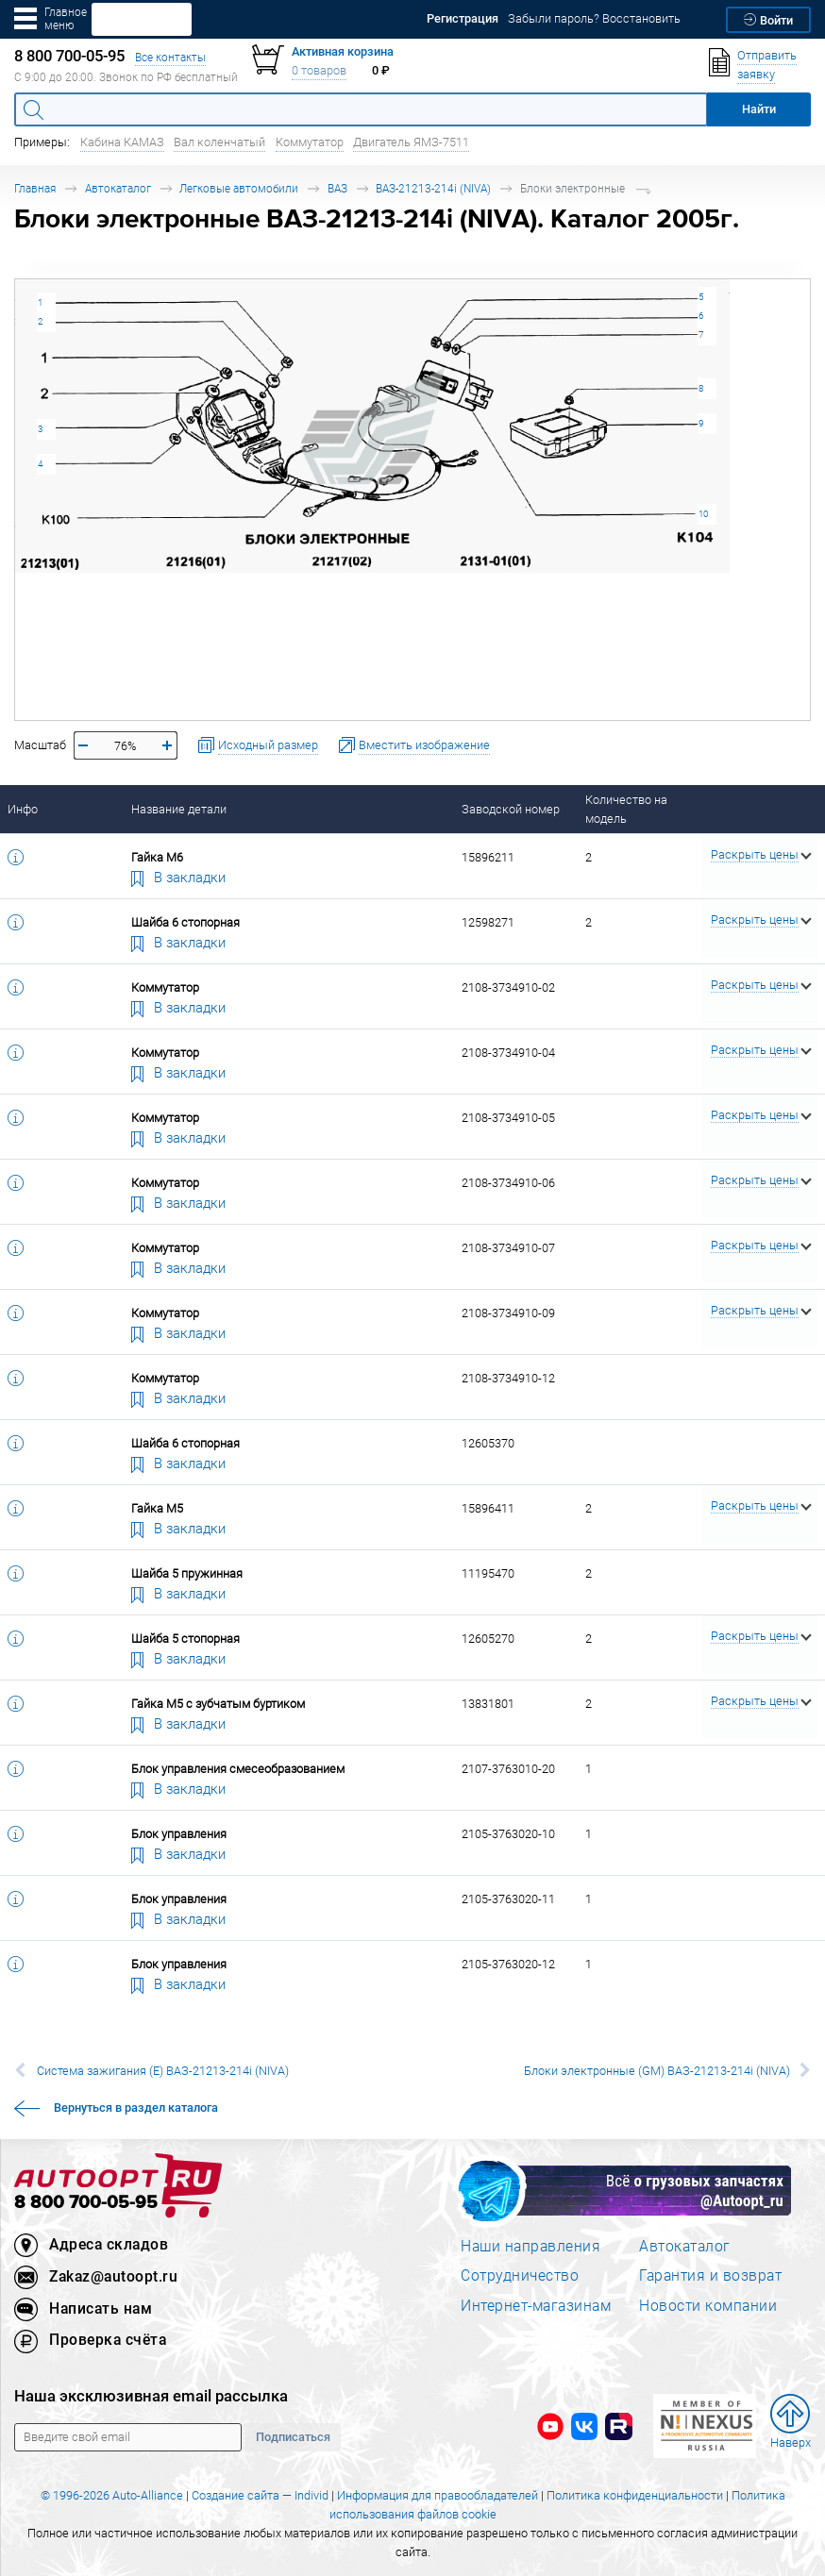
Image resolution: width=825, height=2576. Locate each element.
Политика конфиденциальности (635, 2495)
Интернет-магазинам (536, 2305)
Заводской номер (511, 809)
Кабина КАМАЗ (122, 142)
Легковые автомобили (238, 188)
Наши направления (530, 2245)
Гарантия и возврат (710, 2275)
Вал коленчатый (219, 142)
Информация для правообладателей (437, 2495)
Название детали (179, 809)
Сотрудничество (520, 2275)
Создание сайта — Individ (260, 2495)
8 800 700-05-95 (86, 2203)
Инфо (23, 809)
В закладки (178, 876)
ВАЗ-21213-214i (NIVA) (433, 188)
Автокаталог (118, 188)
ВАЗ (337, 188)
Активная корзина (343, 51)
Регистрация (462, 18)
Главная (35, 188)
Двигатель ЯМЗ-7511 (411, 142)
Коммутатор (310, 142)
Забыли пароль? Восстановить (594, 18)
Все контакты (170, 57)
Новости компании (708, 2305)
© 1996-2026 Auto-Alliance (112, 2495)
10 (703, 514)
